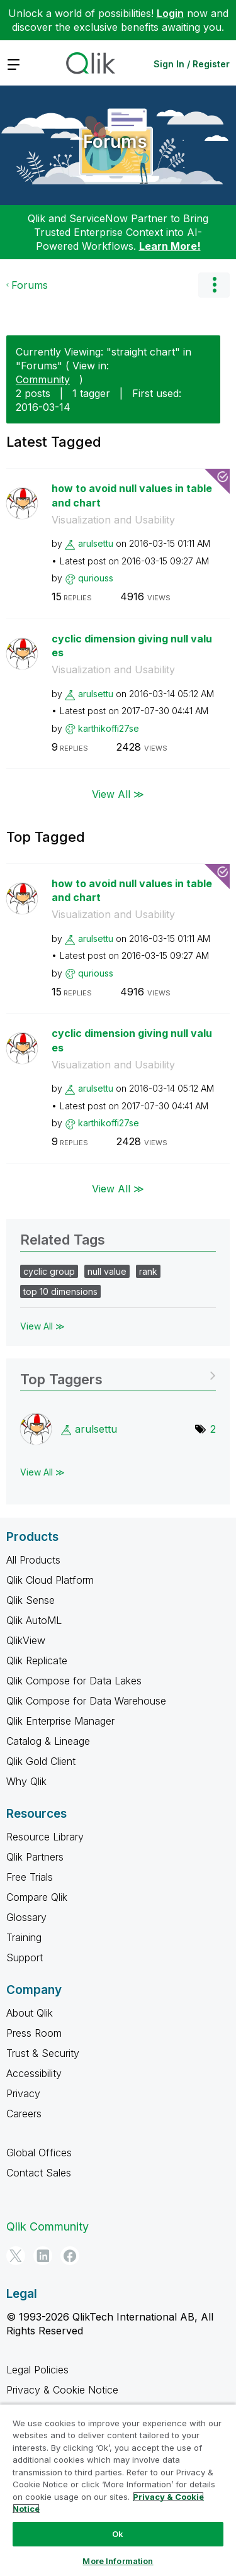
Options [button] (214, 285)
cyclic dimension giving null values (132, 645)
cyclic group (49, 1271)
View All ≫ (118, 793)
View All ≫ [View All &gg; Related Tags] (42, 1326)
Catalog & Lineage (48, 1741)
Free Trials (29, 1877)
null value (106, 1271)
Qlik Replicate (36, 1660)
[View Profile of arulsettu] (95, 543)
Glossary (26, 1917)
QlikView (25, 1640)
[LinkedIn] (42, 2255)
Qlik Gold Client (41, 1761)
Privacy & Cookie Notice (62, 2389)
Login (170, 13)
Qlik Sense (30, 1600)
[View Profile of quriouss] (95, 578)
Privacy (23, 2093)
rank (148, 1271)
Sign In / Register (192, 64)
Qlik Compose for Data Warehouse (86, 1700)
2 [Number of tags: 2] (213, 1429)
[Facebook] (69, 2255)
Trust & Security (42, 2053)
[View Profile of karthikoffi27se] (108, 728)
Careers (24, 2113)
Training (24, 1937)
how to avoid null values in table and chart (132, 495)
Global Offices (39, 2152)
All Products (33, 1560)
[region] (118, 2490)
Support (24, 1957)
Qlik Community (47, 2226)
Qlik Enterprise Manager (60, 1721)
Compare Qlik (36, 1897)
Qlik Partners (35, 1857)
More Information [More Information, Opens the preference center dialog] (117, 2561)
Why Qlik (26, 1781)
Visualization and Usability (113, 519)
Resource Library (45, 1836)
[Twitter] (15, 2255)
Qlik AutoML (34, 1620)
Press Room (34, 2033)
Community (43, 379)
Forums (115, 141)
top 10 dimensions (60, 1291)
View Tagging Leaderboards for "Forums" (118, 1375)
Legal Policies (37, 2369)
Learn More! (170, 246)
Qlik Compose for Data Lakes (74, 1680)
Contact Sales (38, 2172)
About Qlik (29, 2013)
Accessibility (34, 2073)
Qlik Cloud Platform (50, 1580)
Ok (117, 2534)
